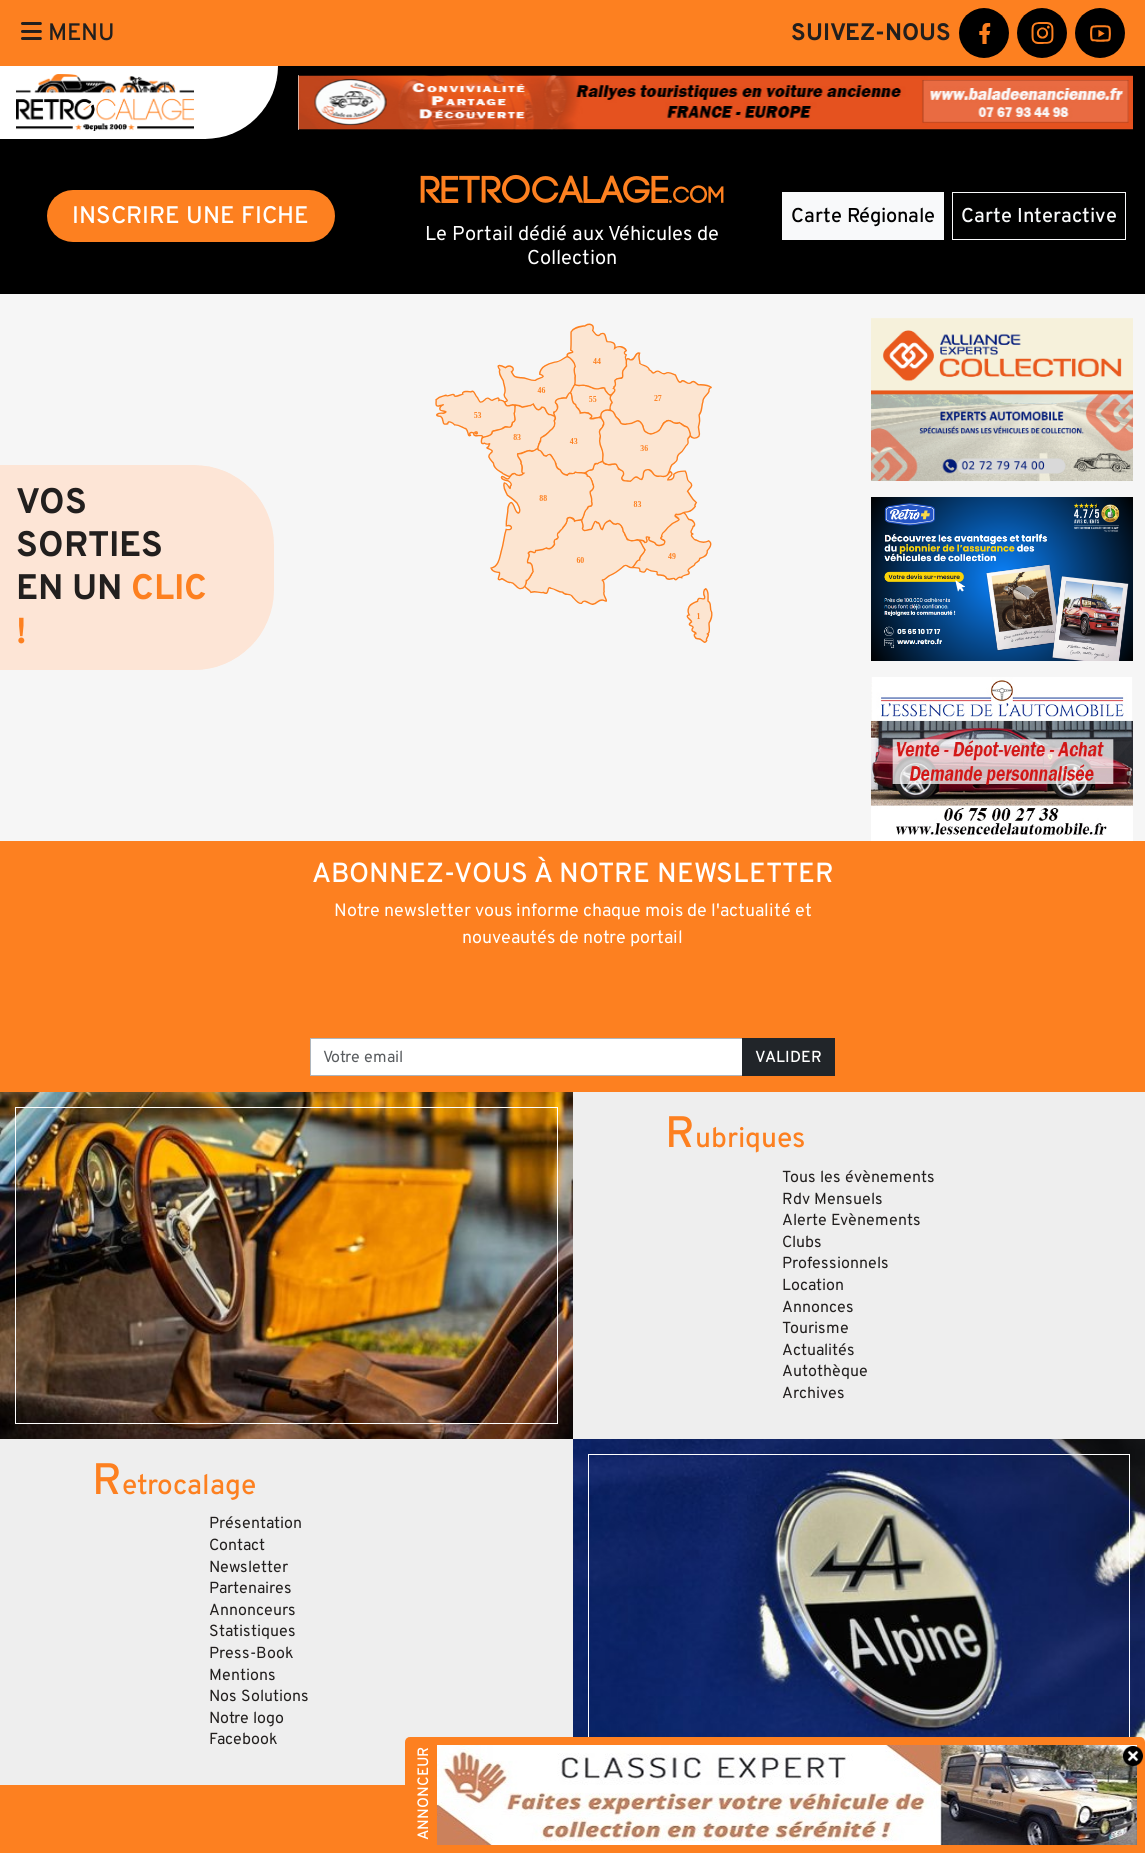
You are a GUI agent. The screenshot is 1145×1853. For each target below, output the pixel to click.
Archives (813, 1393)
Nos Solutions (259, 1696)
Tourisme (815, 1328)
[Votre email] (526, 1057)
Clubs (802, 1242)
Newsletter (248, 1567)
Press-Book (251, 1653)
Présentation (255, 1523)
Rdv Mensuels (832, 1199)
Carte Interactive (1039, 216)
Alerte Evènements (851, 1220)
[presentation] (544, 992)
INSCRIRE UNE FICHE (190, 215)
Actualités (818, 1350)
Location (813, 1285)
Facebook (243, 1739)
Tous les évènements (858, 1177)
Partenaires (250, 1588)
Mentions (242, 1675)
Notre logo (246, 1718)
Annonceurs (252, 1610)
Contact (237, 1545)
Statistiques (252, 1631)
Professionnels (835, 1263)
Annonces (818, 1307)
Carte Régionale (863, 216)
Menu (68, 32)
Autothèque (825, 1371)
